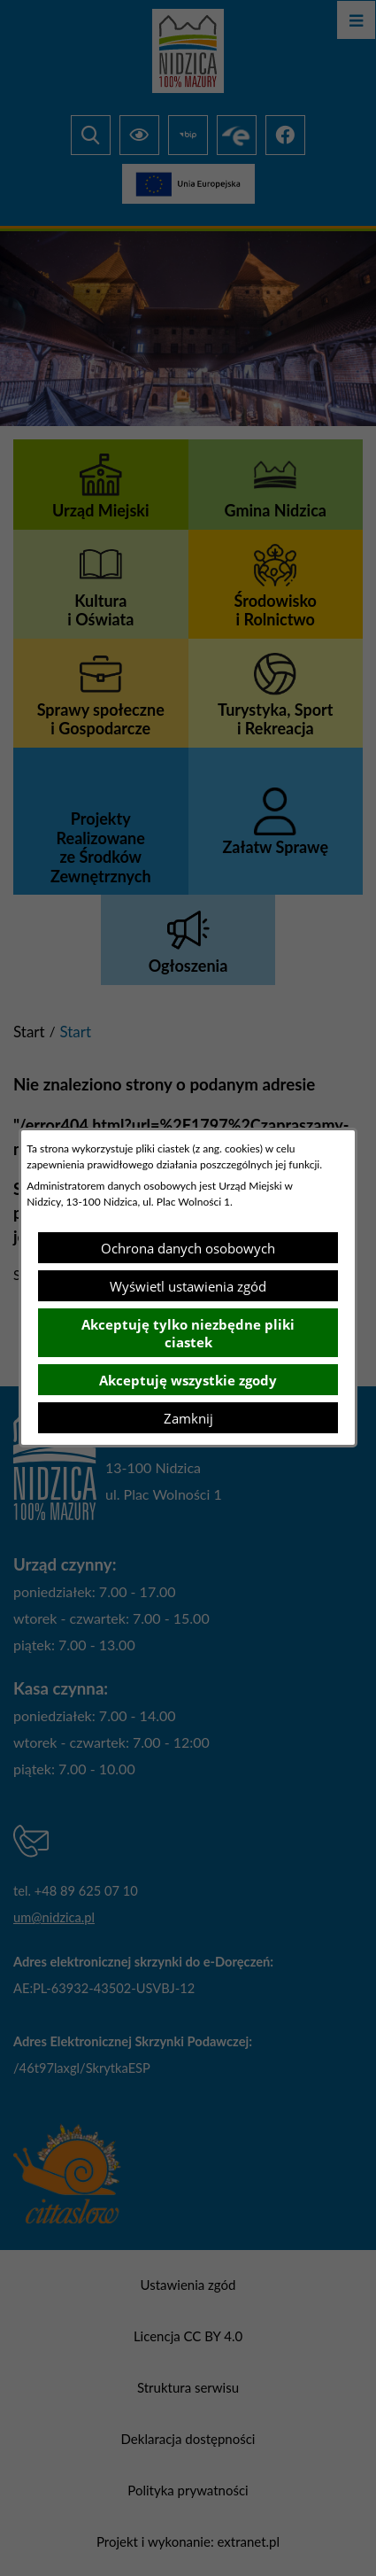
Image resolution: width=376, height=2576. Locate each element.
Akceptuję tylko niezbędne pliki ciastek (188, 1333)
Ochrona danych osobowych (188, 1248)
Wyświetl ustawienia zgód (188, 1286)
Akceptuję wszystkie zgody (188, 1380)
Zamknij (188, 1418)
